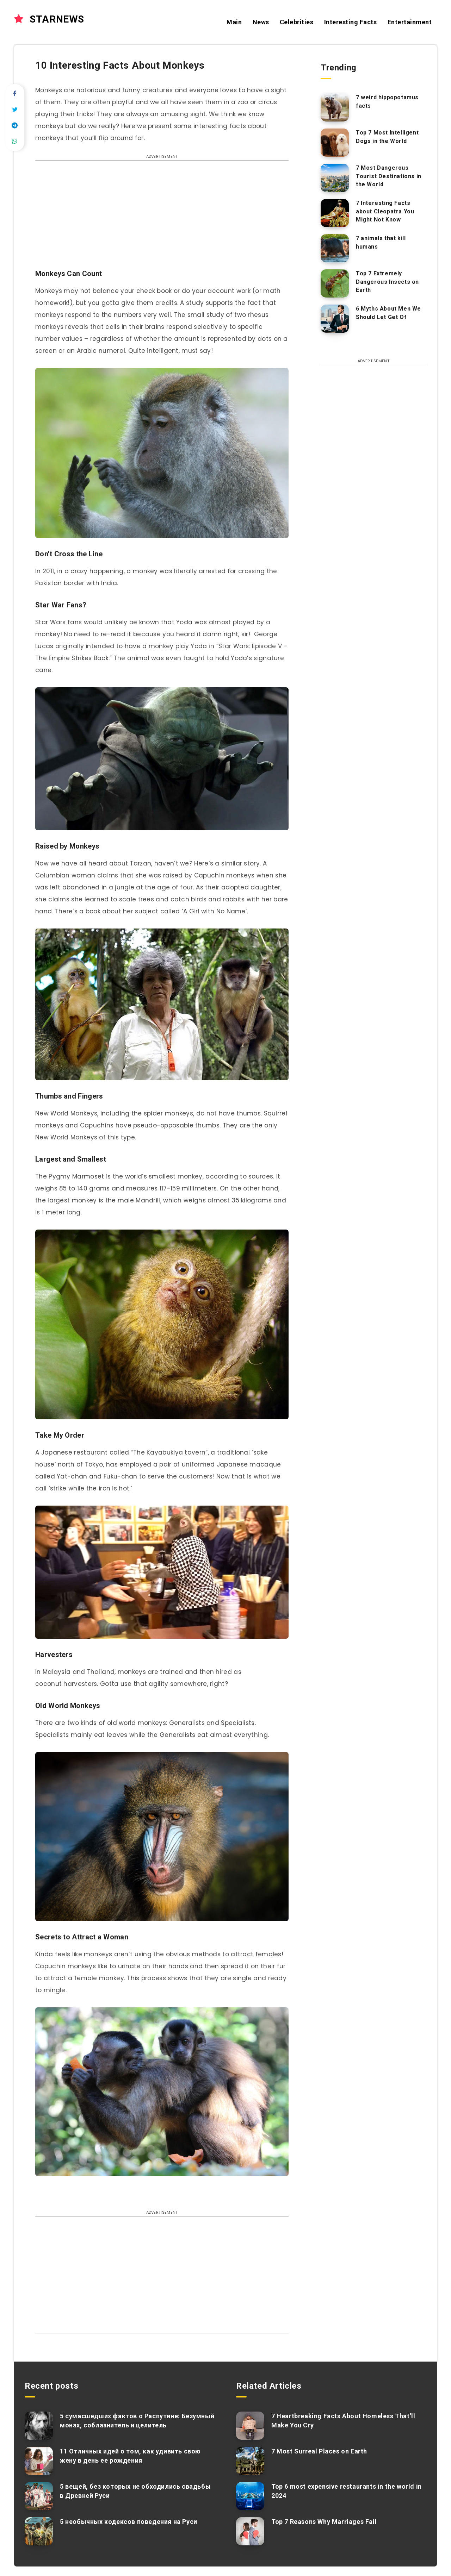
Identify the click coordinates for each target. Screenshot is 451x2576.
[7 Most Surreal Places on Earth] (250, 2461)
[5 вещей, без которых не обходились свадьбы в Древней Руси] (39, 2496)
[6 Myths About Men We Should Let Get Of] (335, 319)
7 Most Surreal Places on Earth (319, 2451)
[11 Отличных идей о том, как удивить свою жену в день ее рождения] (39, 2461)
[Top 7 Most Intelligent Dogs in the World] (335, 143)
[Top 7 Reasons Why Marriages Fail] (250, 2531)
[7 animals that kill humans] (335, 248)
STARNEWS (49, 19)
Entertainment (410, 22)
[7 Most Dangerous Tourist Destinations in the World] (335, 178)
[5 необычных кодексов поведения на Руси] (39, 2531)
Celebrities (297, 22)
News (261, 22)
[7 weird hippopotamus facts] (335, 107)
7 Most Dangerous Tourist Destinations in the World (388, 175)
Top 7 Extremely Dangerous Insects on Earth (387, 281)
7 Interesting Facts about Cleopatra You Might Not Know (385, 211)
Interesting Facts (350, 22)
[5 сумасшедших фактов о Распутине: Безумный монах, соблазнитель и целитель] (39, 2426)
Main (234, 22)
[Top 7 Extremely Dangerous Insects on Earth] (335, 283)
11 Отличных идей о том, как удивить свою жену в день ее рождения (130, 2455)
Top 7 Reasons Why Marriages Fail (324, 2521)
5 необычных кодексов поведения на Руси (128, 2521)
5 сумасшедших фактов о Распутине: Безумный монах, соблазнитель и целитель (137, 2420)
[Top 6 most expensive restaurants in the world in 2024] (250, 2496)
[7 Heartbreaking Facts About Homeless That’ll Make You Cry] (250, 2426)
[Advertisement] (162, 218)
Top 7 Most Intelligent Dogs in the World (387, 136)
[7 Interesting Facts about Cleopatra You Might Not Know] (335, 213)
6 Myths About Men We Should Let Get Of (388, 312)
